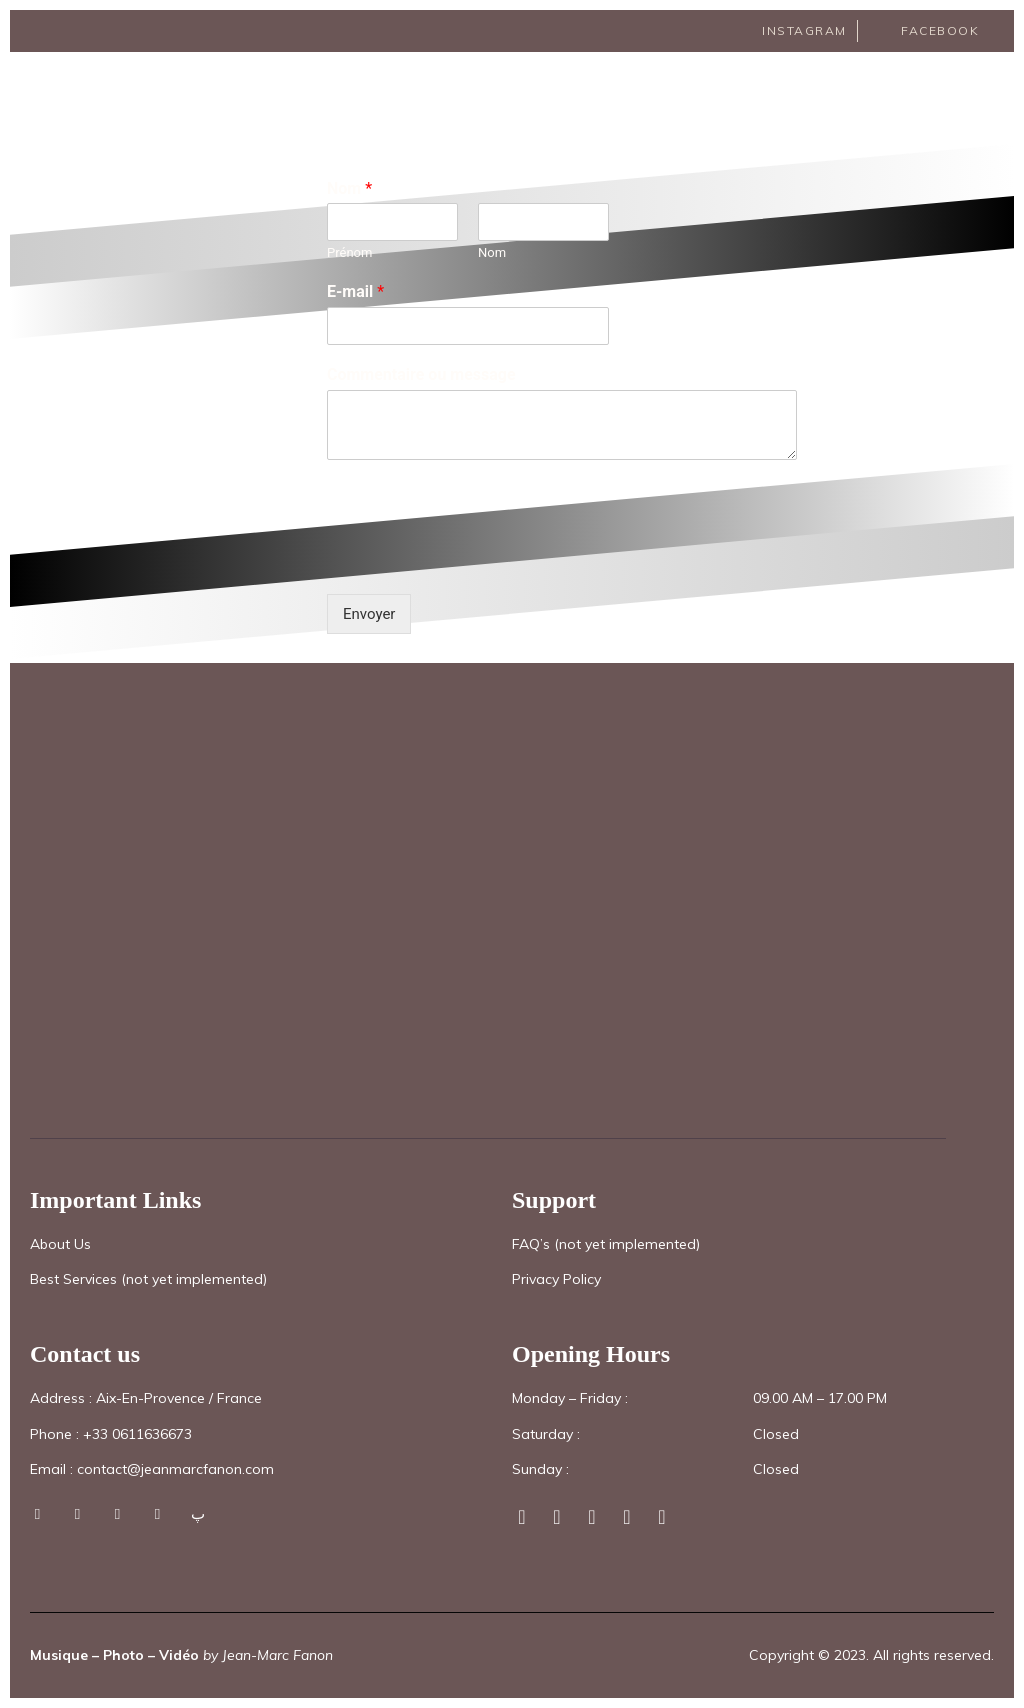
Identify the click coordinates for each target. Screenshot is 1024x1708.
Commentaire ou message (421, 374)
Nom (349, 188)
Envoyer (369, 614)
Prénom (349, 252)
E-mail (355, 291)
